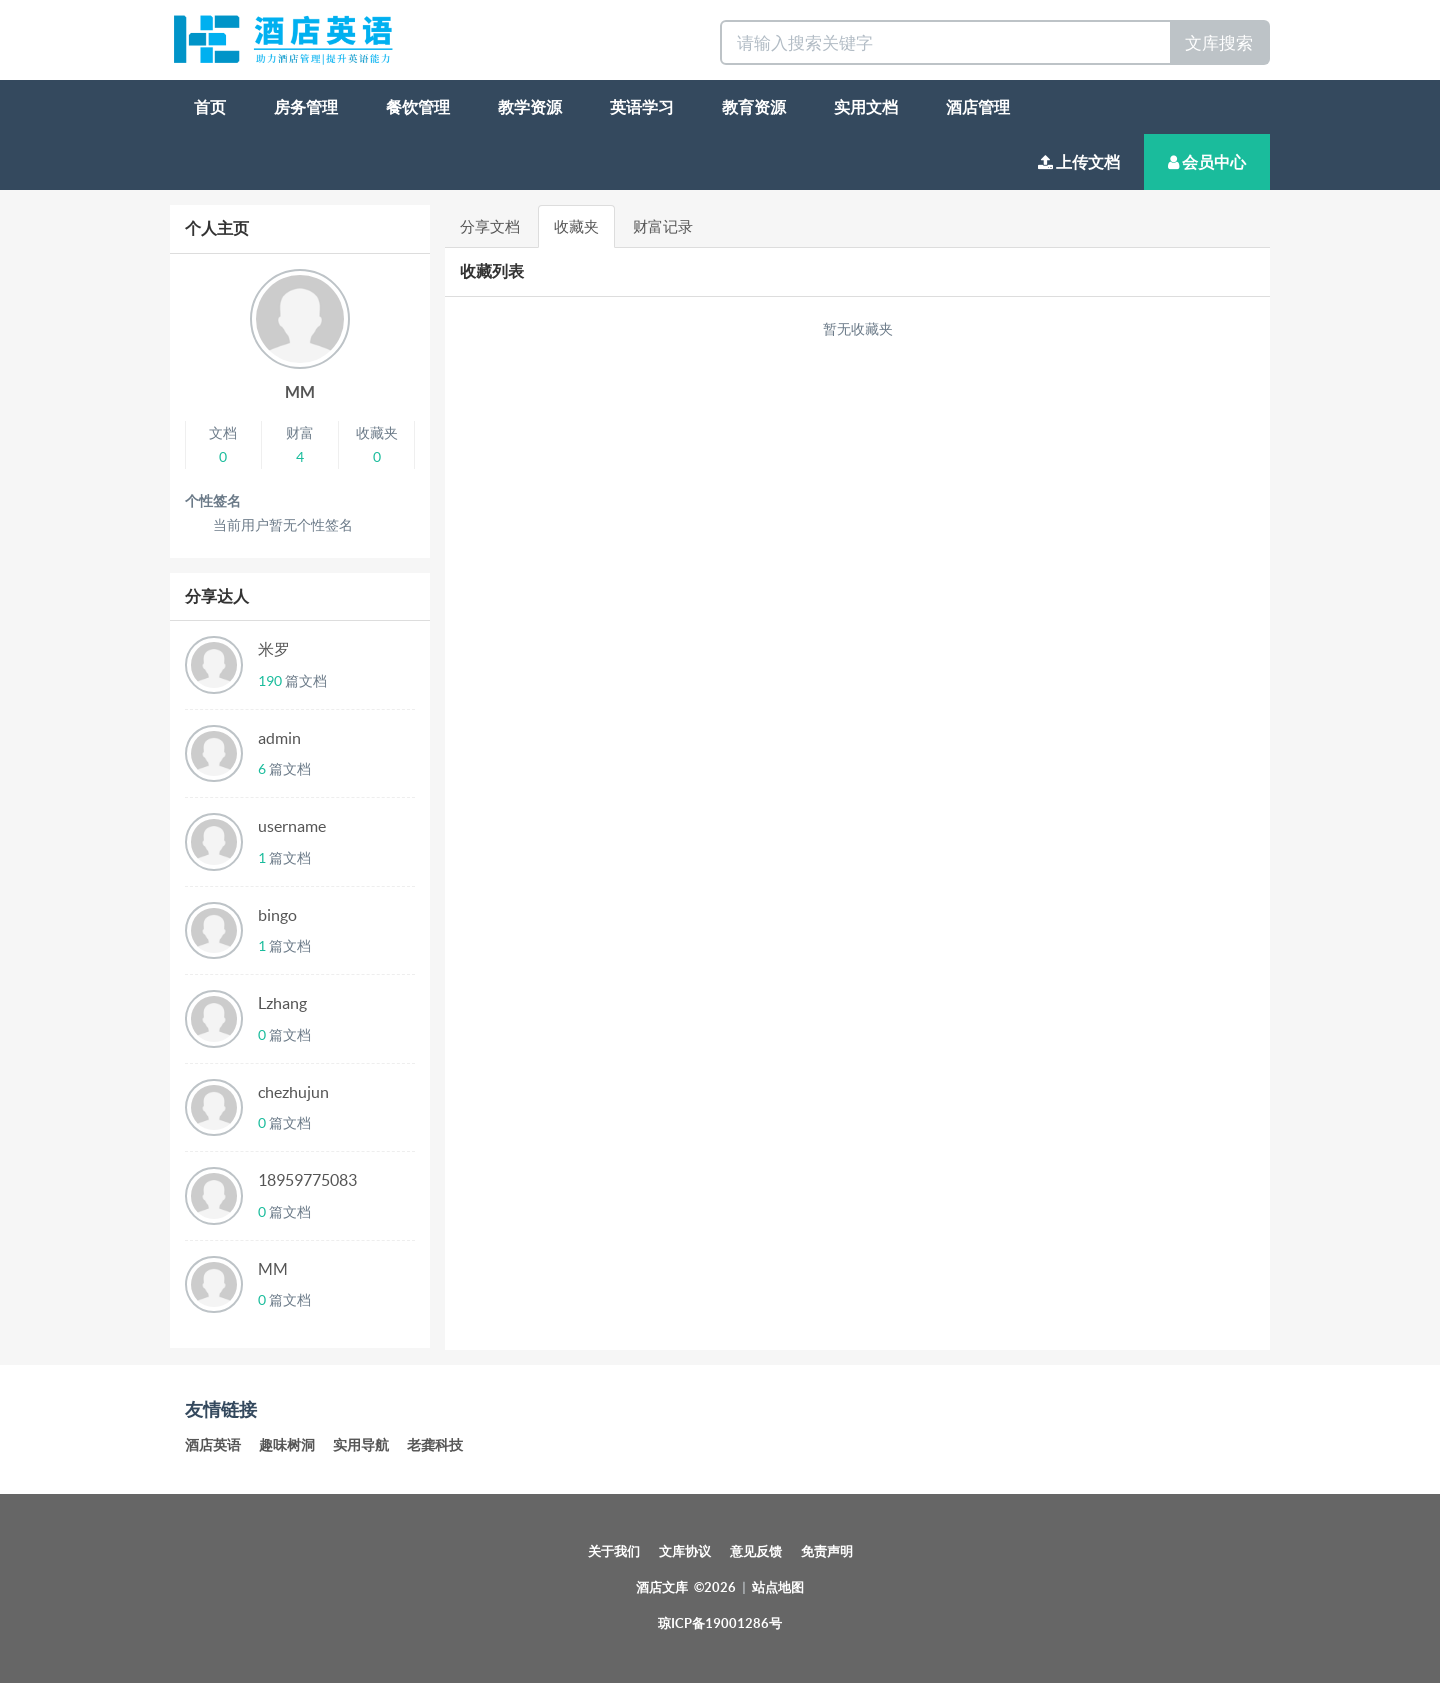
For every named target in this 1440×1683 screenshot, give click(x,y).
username (292, 826)
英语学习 (642, 107)
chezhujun (293, 1092)
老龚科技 (435, 1445)
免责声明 (827, 1551)
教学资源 (530, 107)
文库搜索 (1219, 42)
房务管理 (306, 107)
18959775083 (307, 1180)
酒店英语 (213, 1445)
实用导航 (361, 1445)
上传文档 (1079, 162)
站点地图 (778, 1587)
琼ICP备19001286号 (720, 1623)
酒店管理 (978, 107)
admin (279, 738)
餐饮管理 (418, 107)
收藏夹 (576, 226)
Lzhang (282, 1003)
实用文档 (866, 107)
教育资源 (754, 107)
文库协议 (685, 1551)
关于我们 (614, 1551)
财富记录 (663, 226)
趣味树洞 (287, 1445)
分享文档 (490, 226)
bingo (277, 915)
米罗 (274, 649)
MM (300, 392)
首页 (210, 107)
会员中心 (1207, 162)
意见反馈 (756, 1551)
